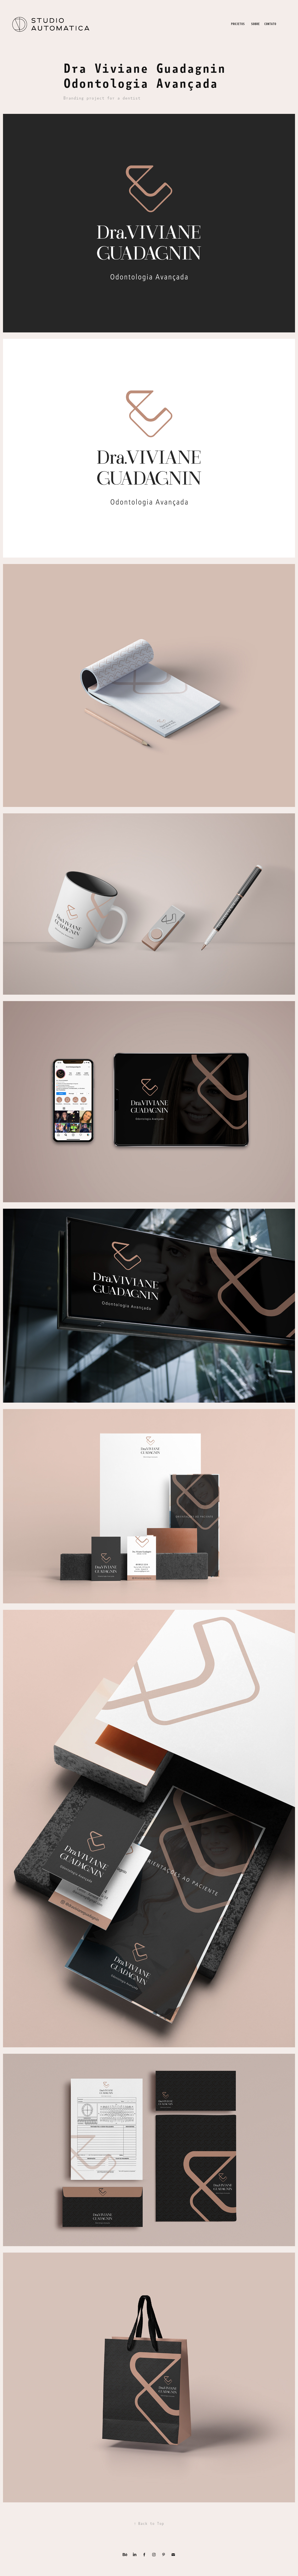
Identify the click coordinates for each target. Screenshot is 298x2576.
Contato (270, 24)
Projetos (238, 24)
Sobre (255, 24)
